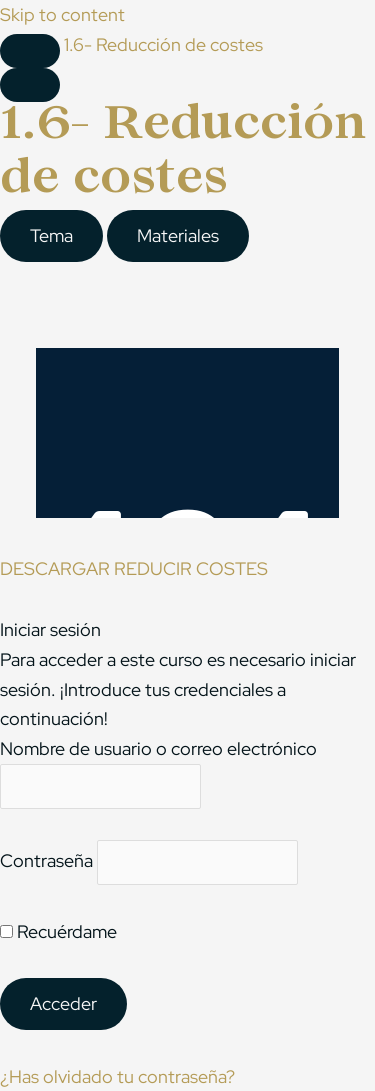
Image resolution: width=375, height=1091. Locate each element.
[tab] (51, 236)
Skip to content (62, 14)
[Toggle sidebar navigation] (30, 51)
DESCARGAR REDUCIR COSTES (134, 568)
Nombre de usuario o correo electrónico (158, 748)
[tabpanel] (187, 408)
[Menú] (30, 85)
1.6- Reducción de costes (163, 44)
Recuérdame (58, 931)
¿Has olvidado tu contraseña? (117, 1076)
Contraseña (46, 861)
